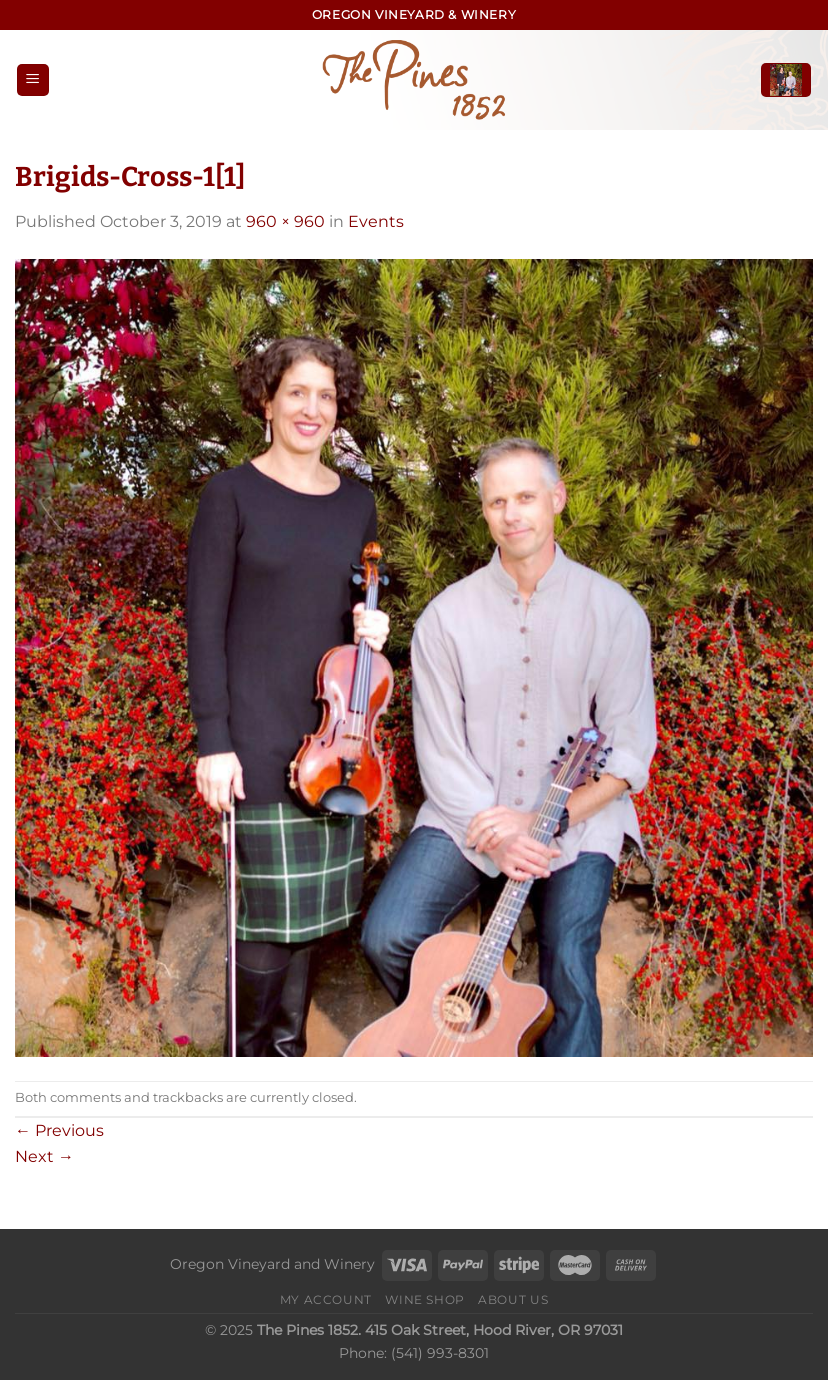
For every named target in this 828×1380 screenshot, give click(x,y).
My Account (326, 1299)
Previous (59, 1130)
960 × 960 (285, 221)
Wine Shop (425, 1299)
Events (376, 221)
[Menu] (33, 80)
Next (44, 1156)
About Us (513, 1299)
